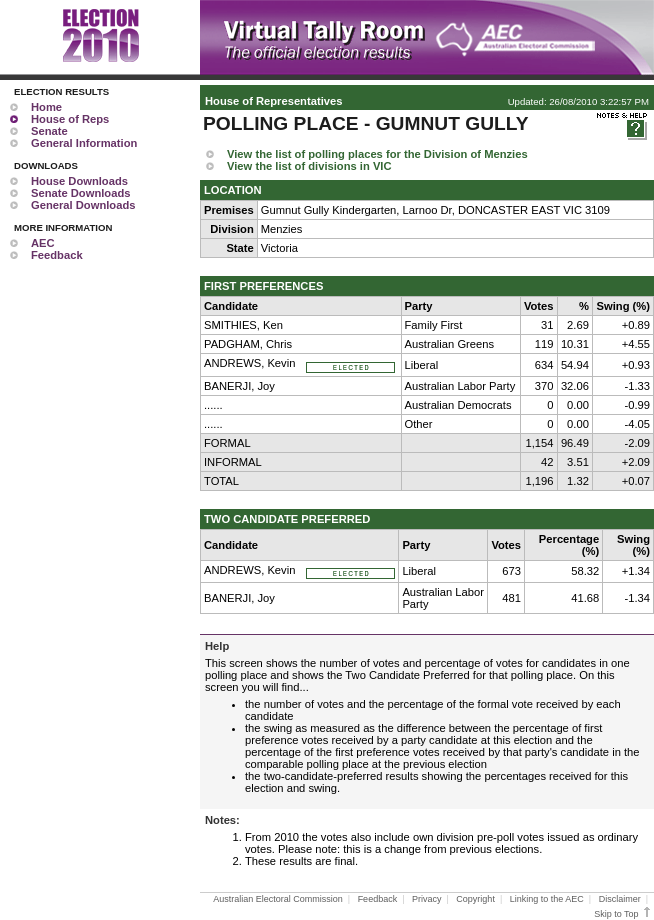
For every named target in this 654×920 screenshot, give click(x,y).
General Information (84, 143)
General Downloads (83, 205)
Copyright (475, 899)
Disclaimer (620, 899)
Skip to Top (623, 914)
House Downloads (79, 181)
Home (46, 107)
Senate (49, 131)
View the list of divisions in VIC (309, 166)
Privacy (427, 899)
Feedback (57, 255)
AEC (43, 243)
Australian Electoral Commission (278, 899)
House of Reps (70, 119)
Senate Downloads (80, 193)
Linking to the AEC (547, 899)
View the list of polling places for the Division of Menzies (377, 154)
